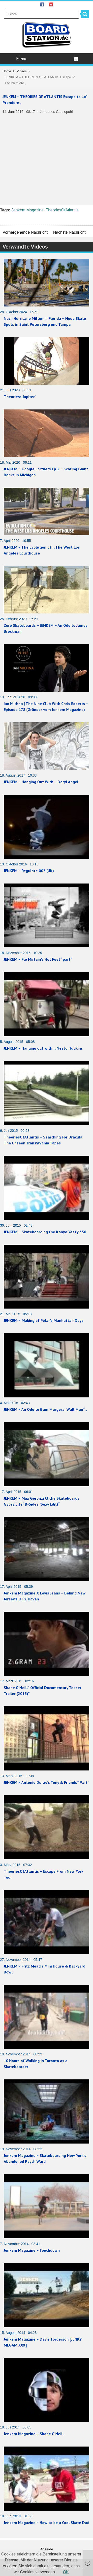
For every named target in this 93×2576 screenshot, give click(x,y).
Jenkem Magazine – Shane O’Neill (34, 2433)
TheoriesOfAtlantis (62, 210)
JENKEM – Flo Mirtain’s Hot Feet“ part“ (38, 959)
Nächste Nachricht (69, 232)
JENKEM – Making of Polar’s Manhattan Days (44, 1320)
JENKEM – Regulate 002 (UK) (29, 870)
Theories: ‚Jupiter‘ (20, 396)
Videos (22, 71)
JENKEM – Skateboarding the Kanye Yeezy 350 (45, 1231)
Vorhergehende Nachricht (25, 232)
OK (66, 2572)
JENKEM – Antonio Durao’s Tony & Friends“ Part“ (46, 1782)
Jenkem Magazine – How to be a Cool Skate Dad (46, 2522)
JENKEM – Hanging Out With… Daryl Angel (41, 781)
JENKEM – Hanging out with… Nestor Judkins (43, 1048)
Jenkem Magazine (27, 210)
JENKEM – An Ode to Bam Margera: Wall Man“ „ (45, 1409)
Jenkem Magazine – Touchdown (32, 2250)
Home (6, 71)
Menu (47, 58)
